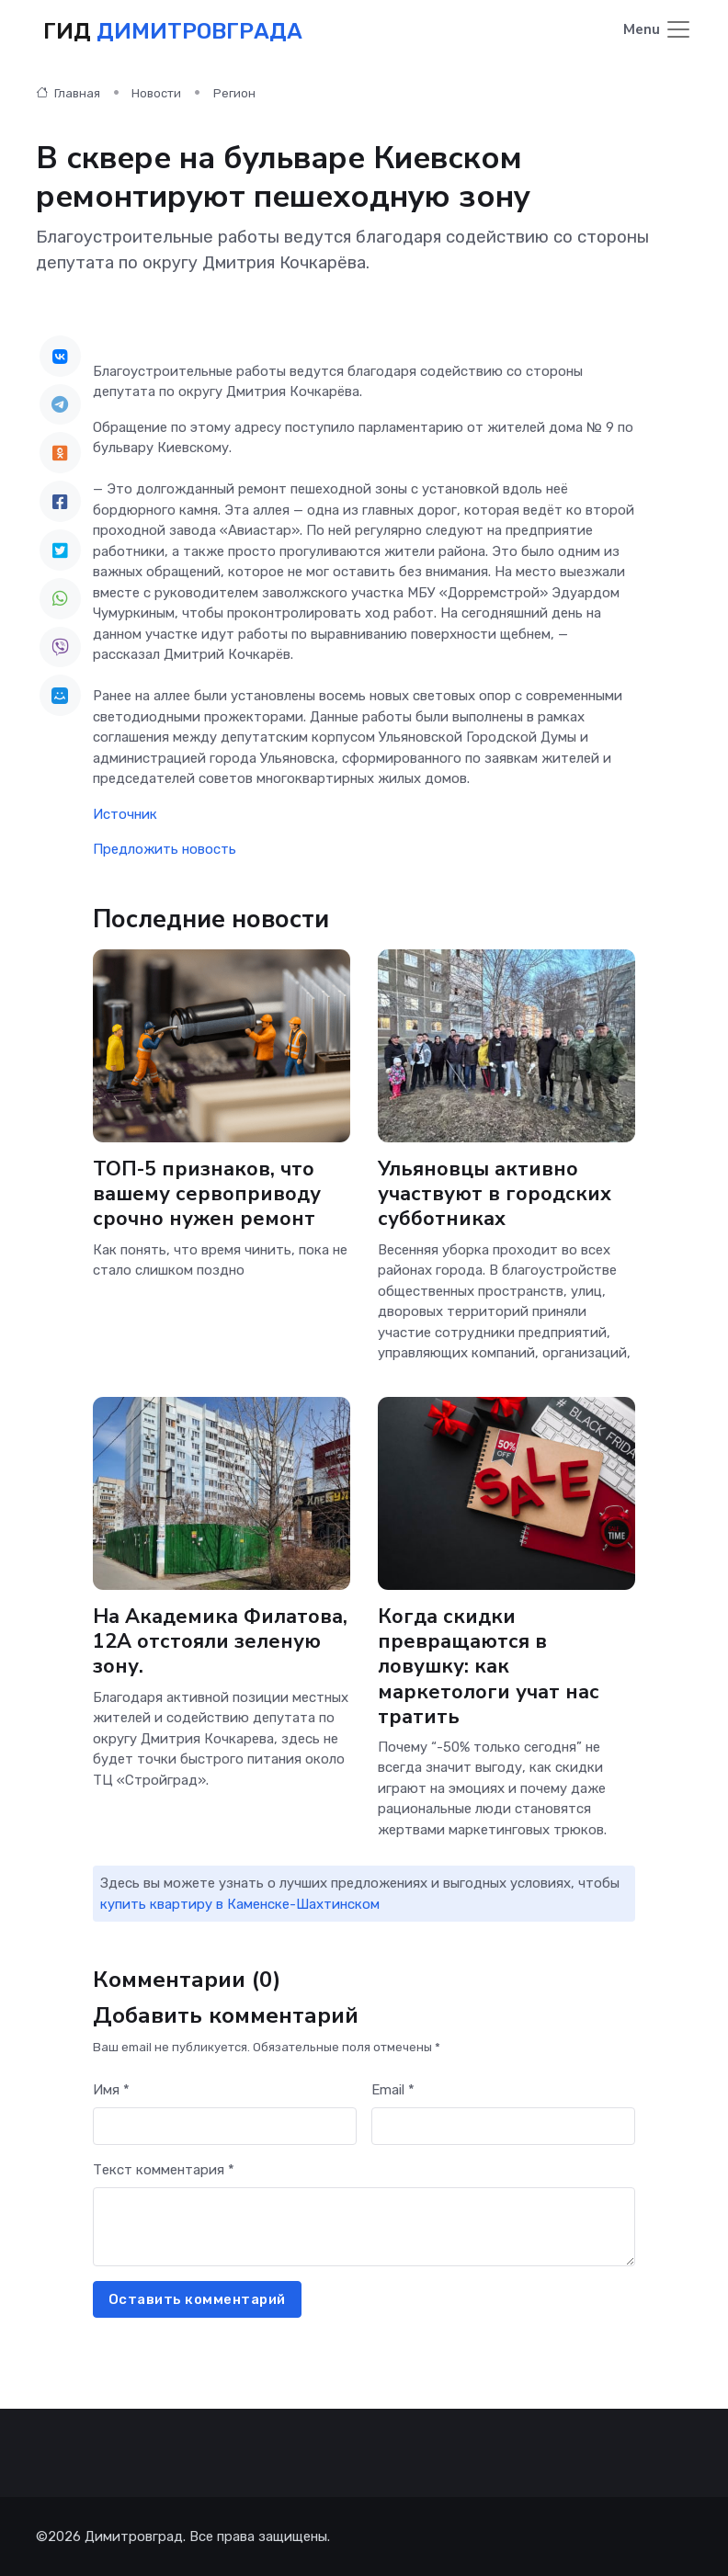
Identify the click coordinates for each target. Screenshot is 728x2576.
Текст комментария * (163, 2169)
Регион (234, 92)
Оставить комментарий (197, 2298)
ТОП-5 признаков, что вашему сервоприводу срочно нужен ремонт (207, 1193)
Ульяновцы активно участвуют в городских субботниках (494, 1193)
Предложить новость (164, 848)
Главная (68, 92)
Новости (156, 92)
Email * (393, 2089)
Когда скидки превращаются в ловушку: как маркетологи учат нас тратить (488, 1666)
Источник (125, 813)
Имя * (111, 2089)
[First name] (225, 2125)
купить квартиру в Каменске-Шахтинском (240, 1903)
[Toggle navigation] (657, 31)
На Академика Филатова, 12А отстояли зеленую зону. (220, 1640)
